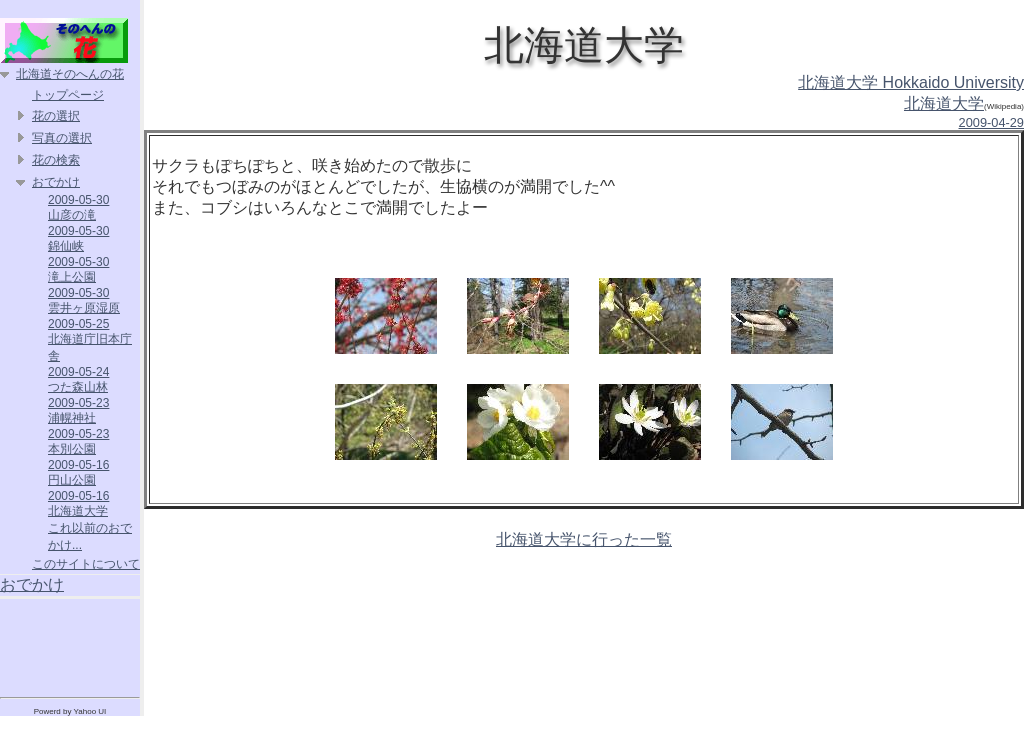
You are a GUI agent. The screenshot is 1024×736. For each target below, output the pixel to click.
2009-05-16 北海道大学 (78, 503)
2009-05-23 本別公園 (78, 441)
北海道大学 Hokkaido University (911, 82)
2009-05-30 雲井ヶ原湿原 (84, 300)
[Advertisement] (70, 644)
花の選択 (56, 116)
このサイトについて (86, 564)
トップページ (68, 95)
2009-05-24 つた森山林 (78, 379)
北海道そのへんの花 (70, 74)
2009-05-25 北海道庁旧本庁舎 (90, 340)
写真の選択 (62, 138)
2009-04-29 (991, 122)
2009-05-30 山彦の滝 (78, 207)
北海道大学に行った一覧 (584, 539)
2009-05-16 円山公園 (78, 472)
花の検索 (56, 160)
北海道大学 (944, 103)
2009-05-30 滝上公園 (78, 269)
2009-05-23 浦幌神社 (78, 410)
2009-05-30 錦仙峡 (78, 238)
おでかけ (56, 182)
